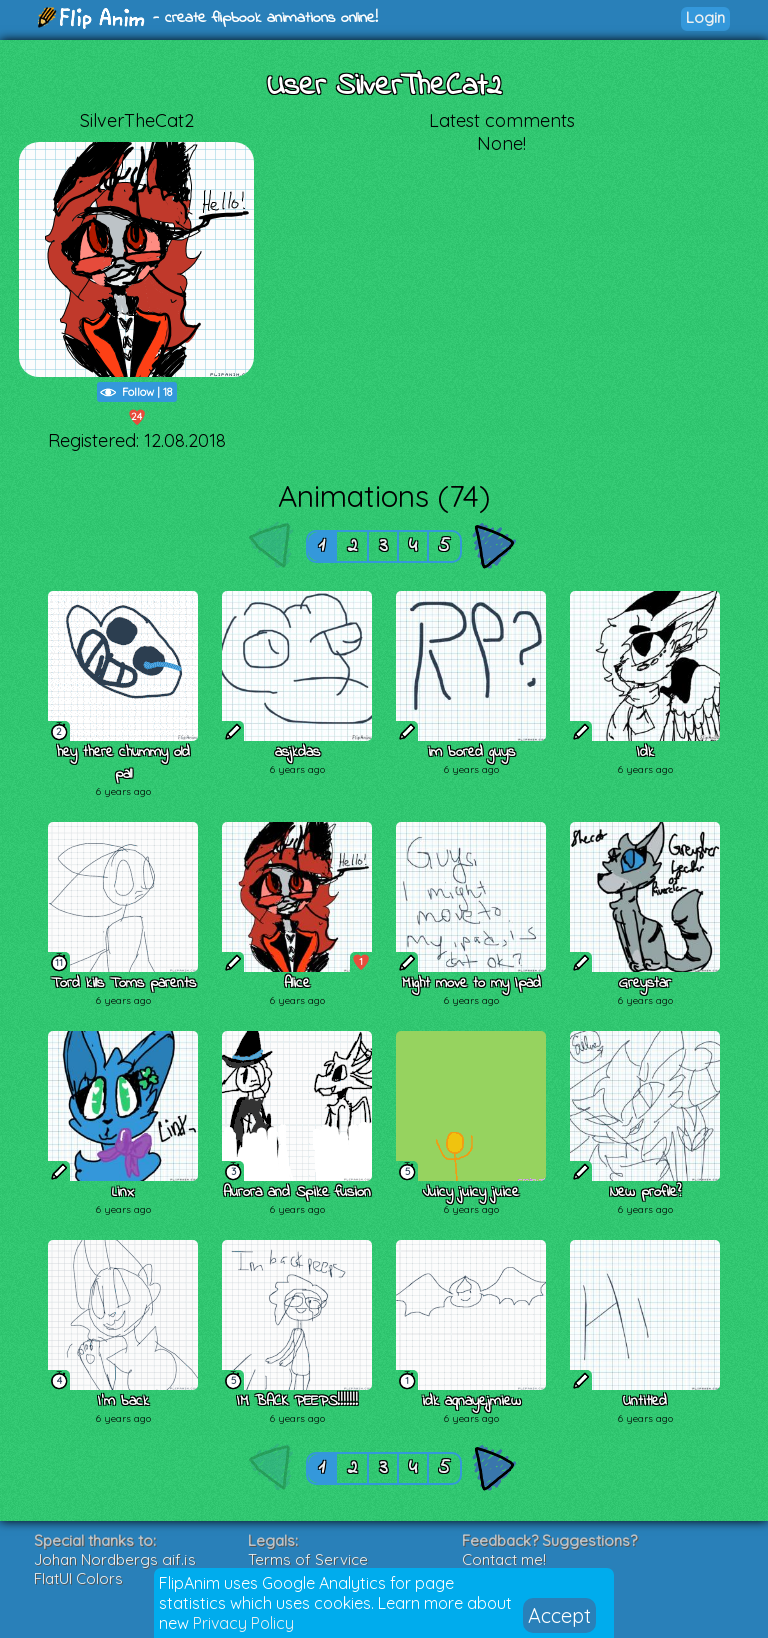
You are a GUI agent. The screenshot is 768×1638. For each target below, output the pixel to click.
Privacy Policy (243, 1623)
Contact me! (504, 1559)
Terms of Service (308, 1559)
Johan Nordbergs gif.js (115, 1559)
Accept (559, 1615)
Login (705, 17)
